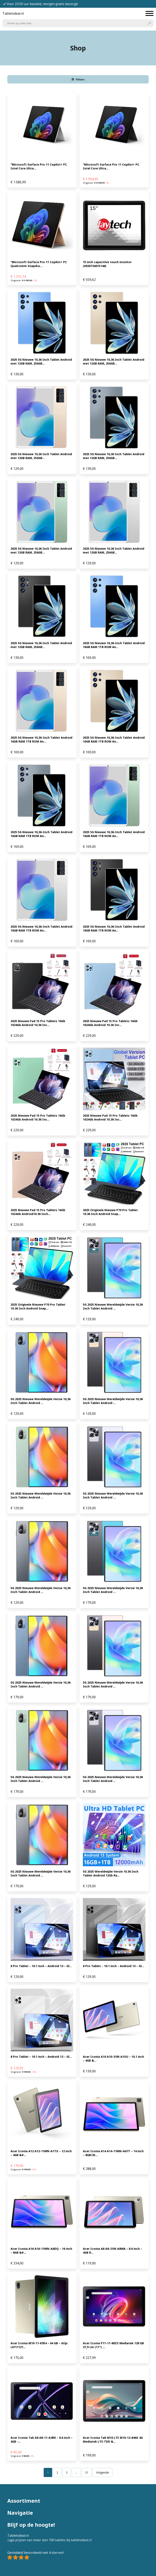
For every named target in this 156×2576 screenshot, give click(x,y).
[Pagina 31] (87, 2472)
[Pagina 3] (66, 2472)
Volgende (102, 2472)
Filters (78, 79)
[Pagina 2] (57, 2472)
